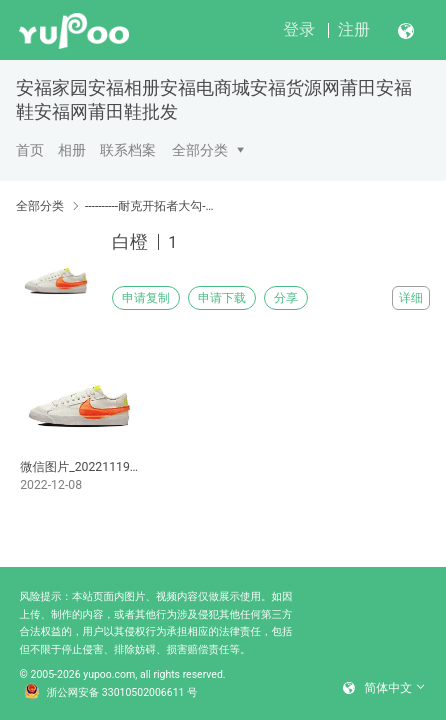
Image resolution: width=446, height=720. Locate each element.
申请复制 (146, 298)
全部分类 (200, 150)
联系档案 (128, 150)
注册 (354, 29)
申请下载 (222, 298)
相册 (72, 150)
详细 (411, 298)
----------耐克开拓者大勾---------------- (150, 206)
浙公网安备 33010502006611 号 (111, 693)
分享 (286, 298)
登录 (299, 29)
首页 (30, 150)
